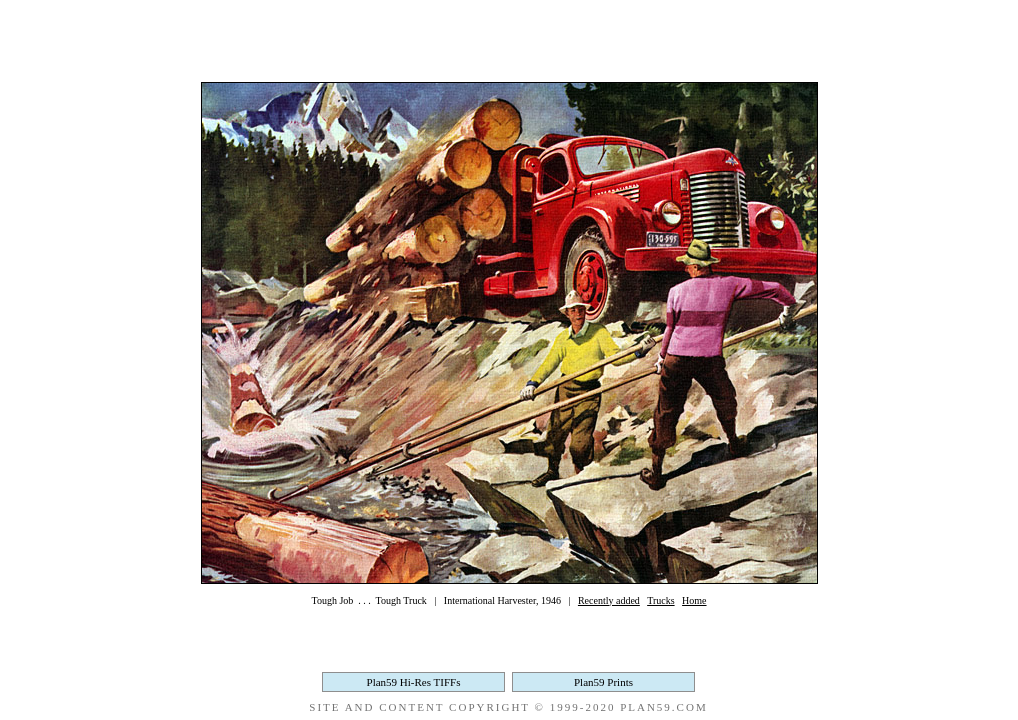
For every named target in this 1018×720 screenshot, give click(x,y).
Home (694, 600)
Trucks (660, 600)
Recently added (609, 600)
